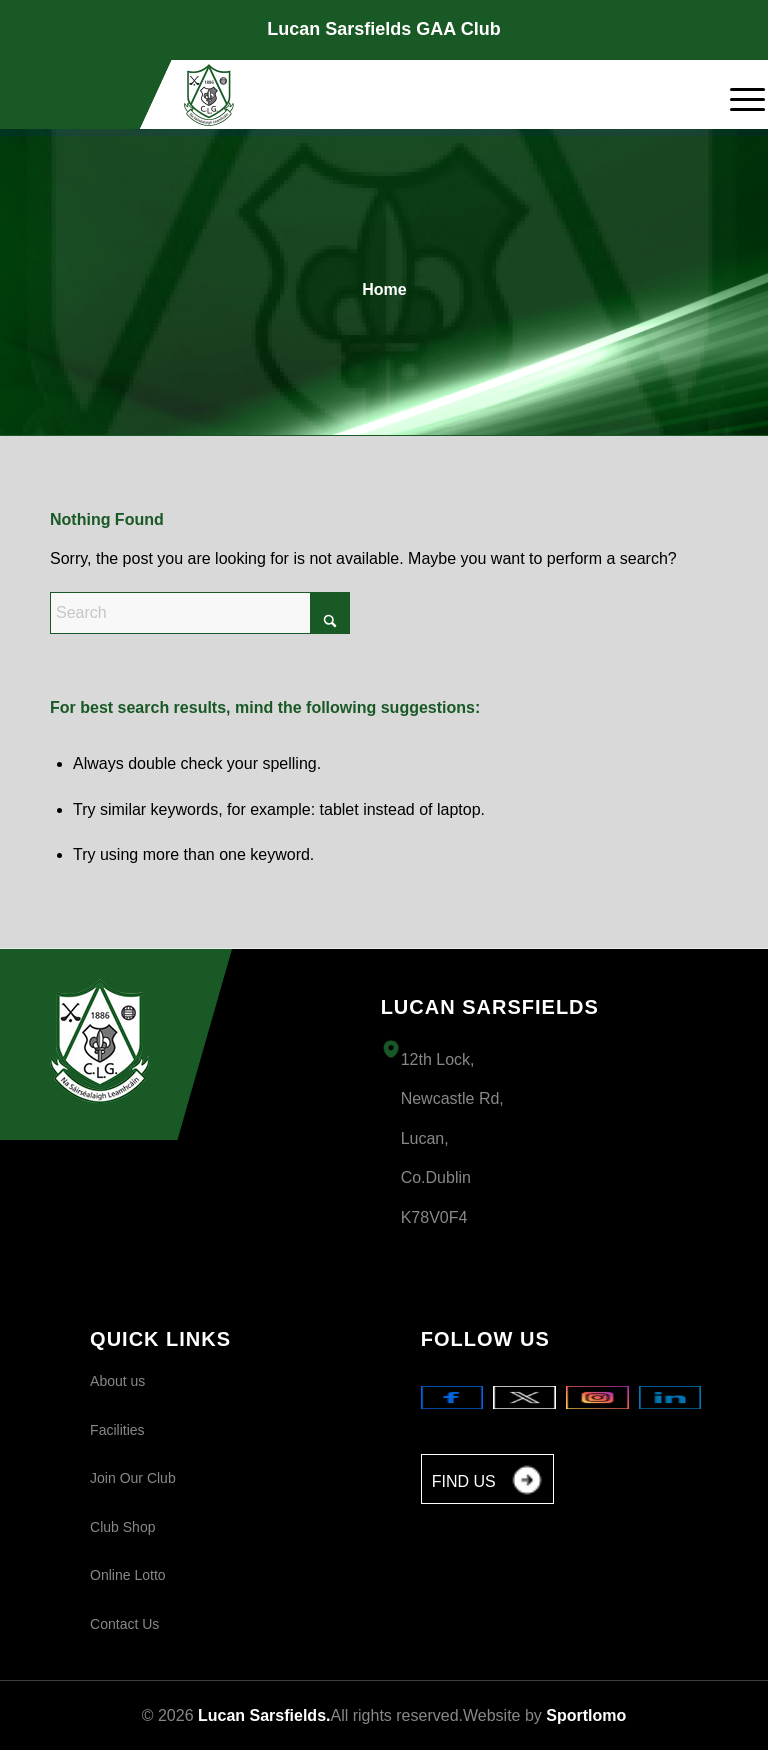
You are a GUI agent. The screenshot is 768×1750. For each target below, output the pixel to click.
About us (117, 1381)
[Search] (200, 613)
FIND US (487, 1482)
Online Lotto (128, 1575)
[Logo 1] (209, 95)
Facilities (117, 1430)
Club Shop (122, 1527)
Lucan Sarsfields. (264, 1715)
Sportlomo (586, 1715)
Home (384, 289)
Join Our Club (133, 1478)
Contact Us (124, 1624)
